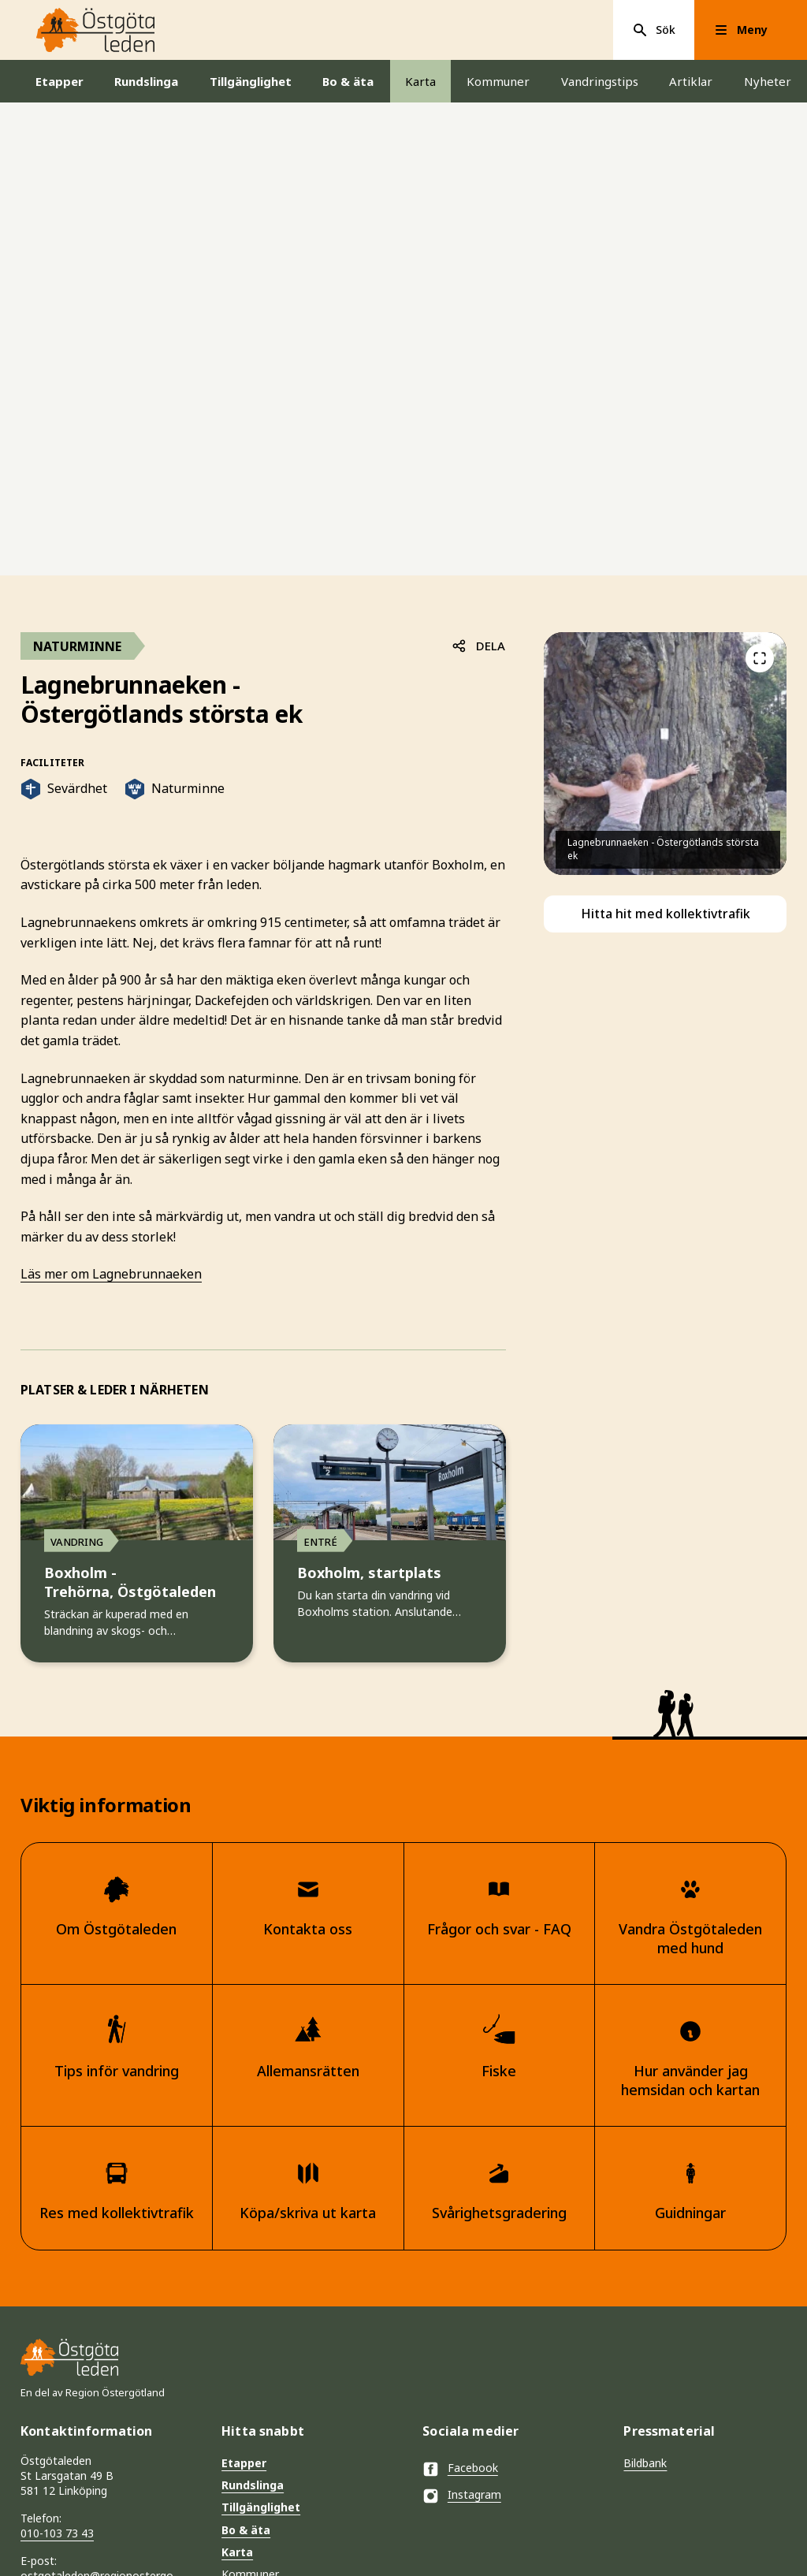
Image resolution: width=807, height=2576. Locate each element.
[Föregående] (760, 658)
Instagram (461, 2495)
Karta (420, 81)
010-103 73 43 (57, 2533)
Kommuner (498, 81)
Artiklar (690, 81)
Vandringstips (599, 81)
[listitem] (665, 753)
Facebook (460, 2468)
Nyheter (767, 81)
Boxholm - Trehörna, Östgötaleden (130, 1583)
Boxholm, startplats (369, 1574)
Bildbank (645, 2462)
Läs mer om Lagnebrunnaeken (111, 1273)
